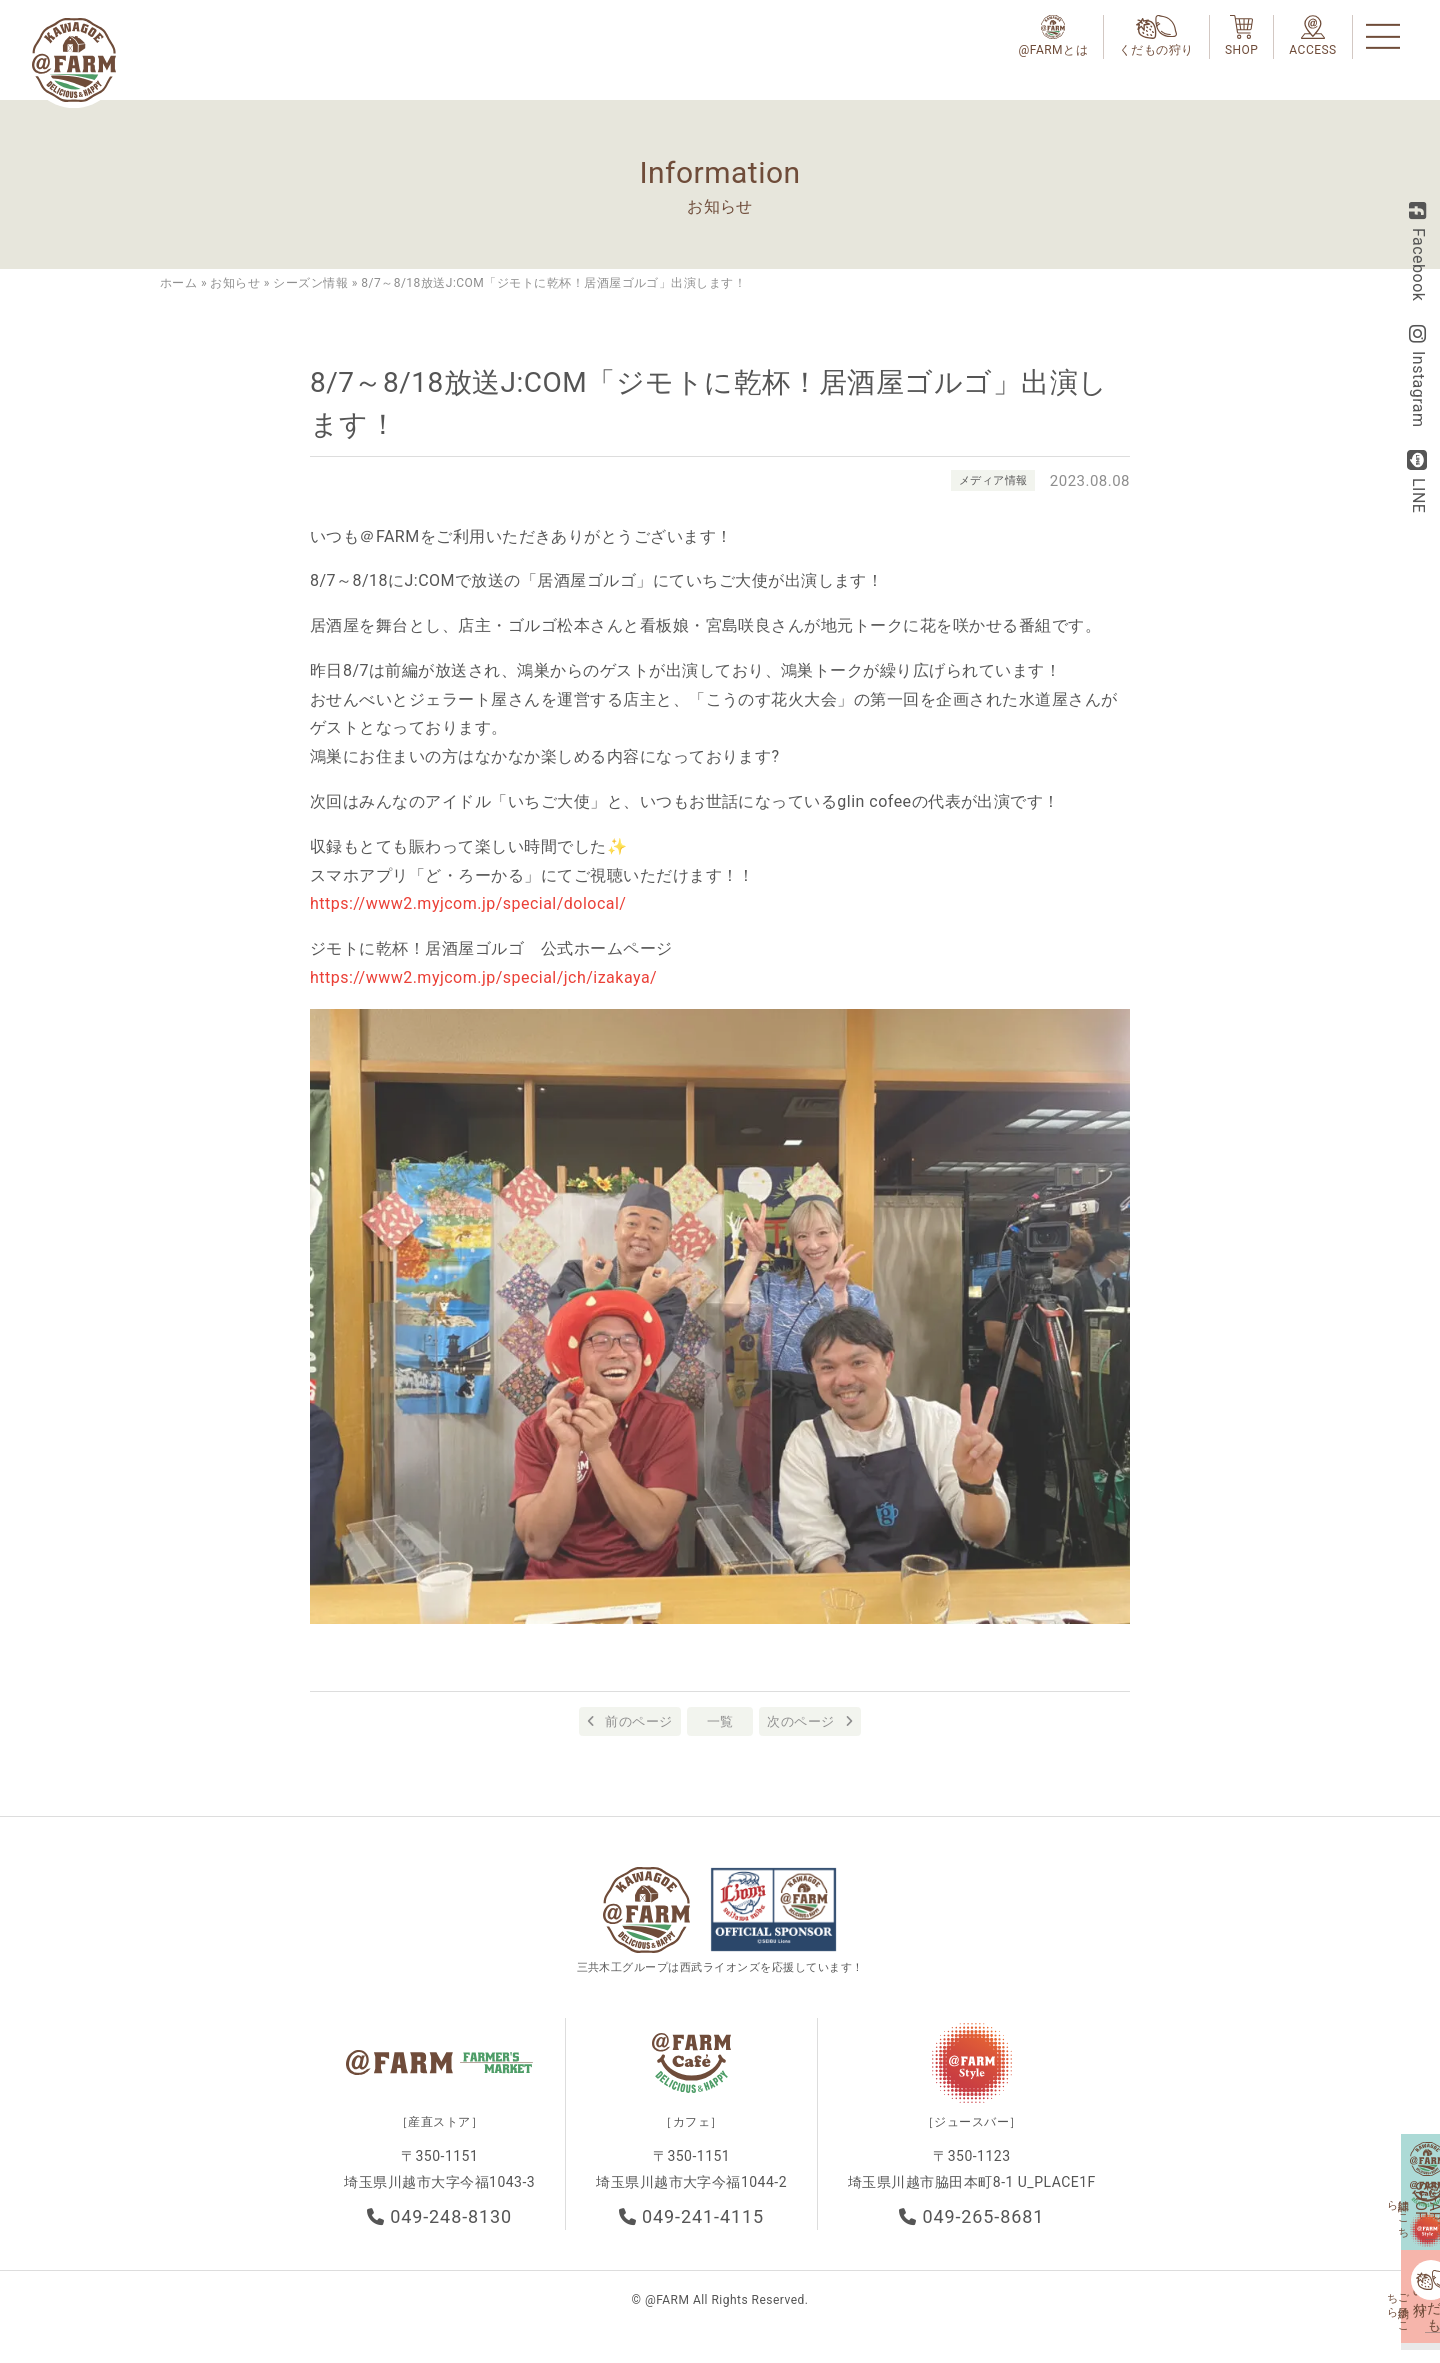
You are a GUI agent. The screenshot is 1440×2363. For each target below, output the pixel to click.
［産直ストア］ (439, 2136)
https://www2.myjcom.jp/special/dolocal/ (468, 903)
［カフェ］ (691, 2136)
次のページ (800, 1721)
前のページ (638, 1721)
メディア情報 (989, 480)
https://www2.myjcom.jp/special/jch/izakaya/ (483, 977)
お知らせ (235, 283)
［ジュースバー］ (972, 2136)
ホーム (178, 283)
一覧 (720, 1721)
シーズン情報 (310, 283)
